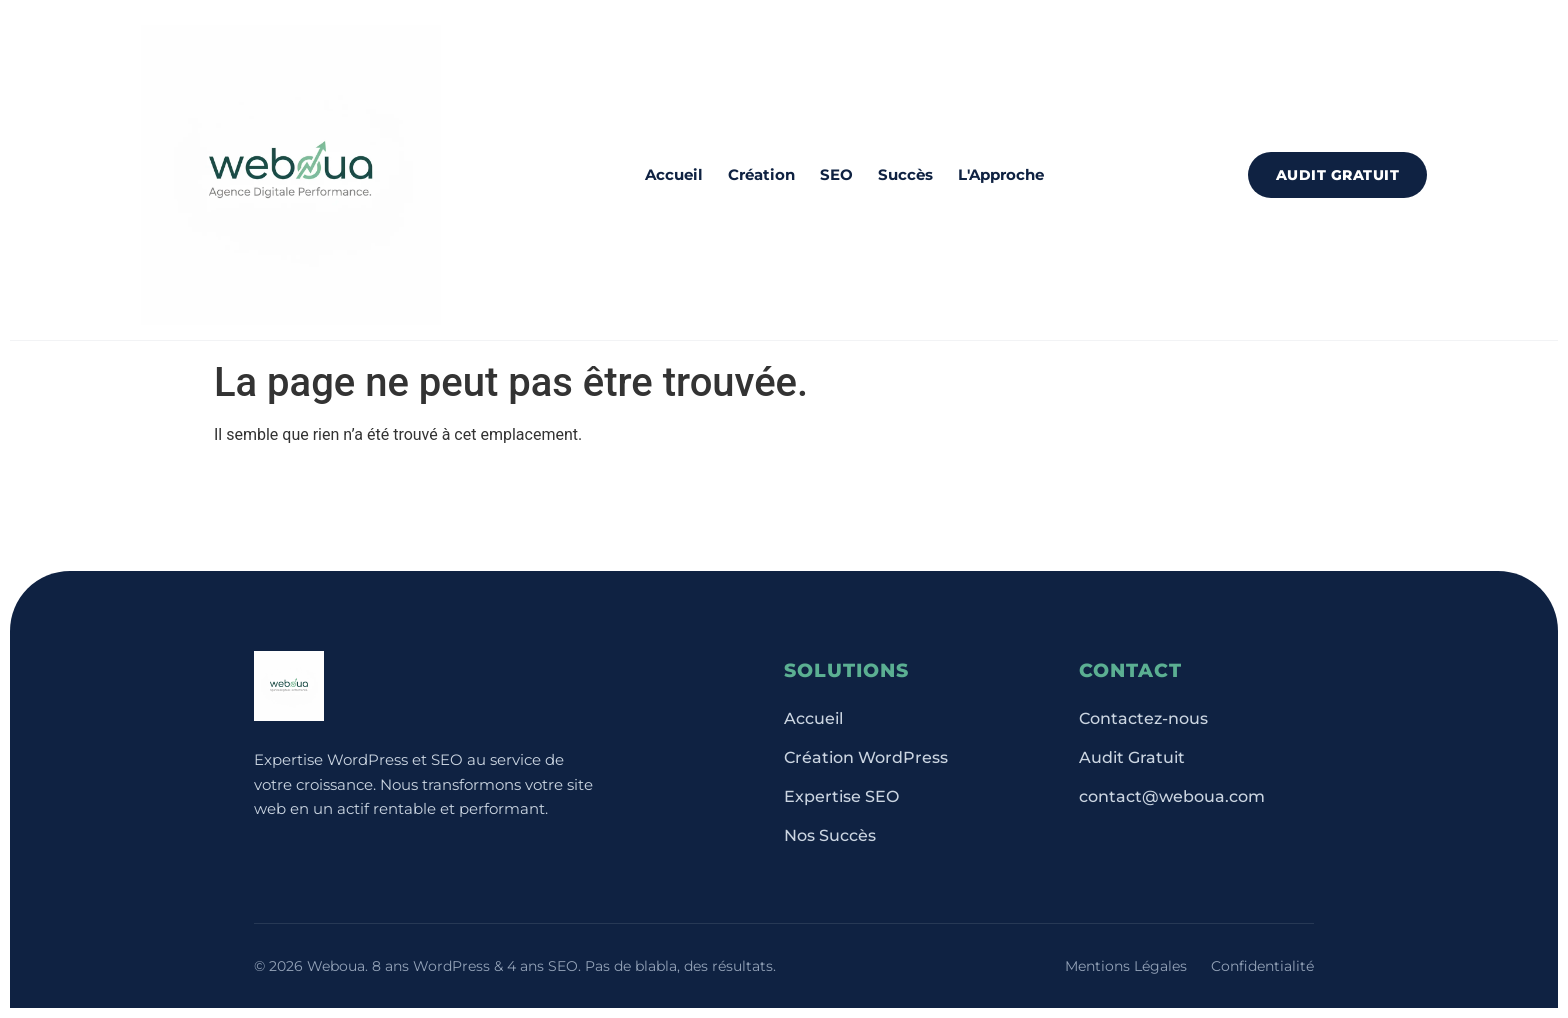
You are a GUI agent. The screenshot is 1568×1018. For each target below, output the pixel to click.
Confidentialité (1262, 966)
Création (761, 174)
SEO (836, 174)
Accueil (674, 174)
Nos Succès (830, 835)
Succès (905, 174)
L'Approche (1001, 174)
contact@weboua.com (1172, 796)
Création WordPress (866, 757)
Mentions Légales (1126, 966)
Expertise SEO (841, 796)
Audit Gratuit (1338, 175)
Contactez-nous (1143, 718)
